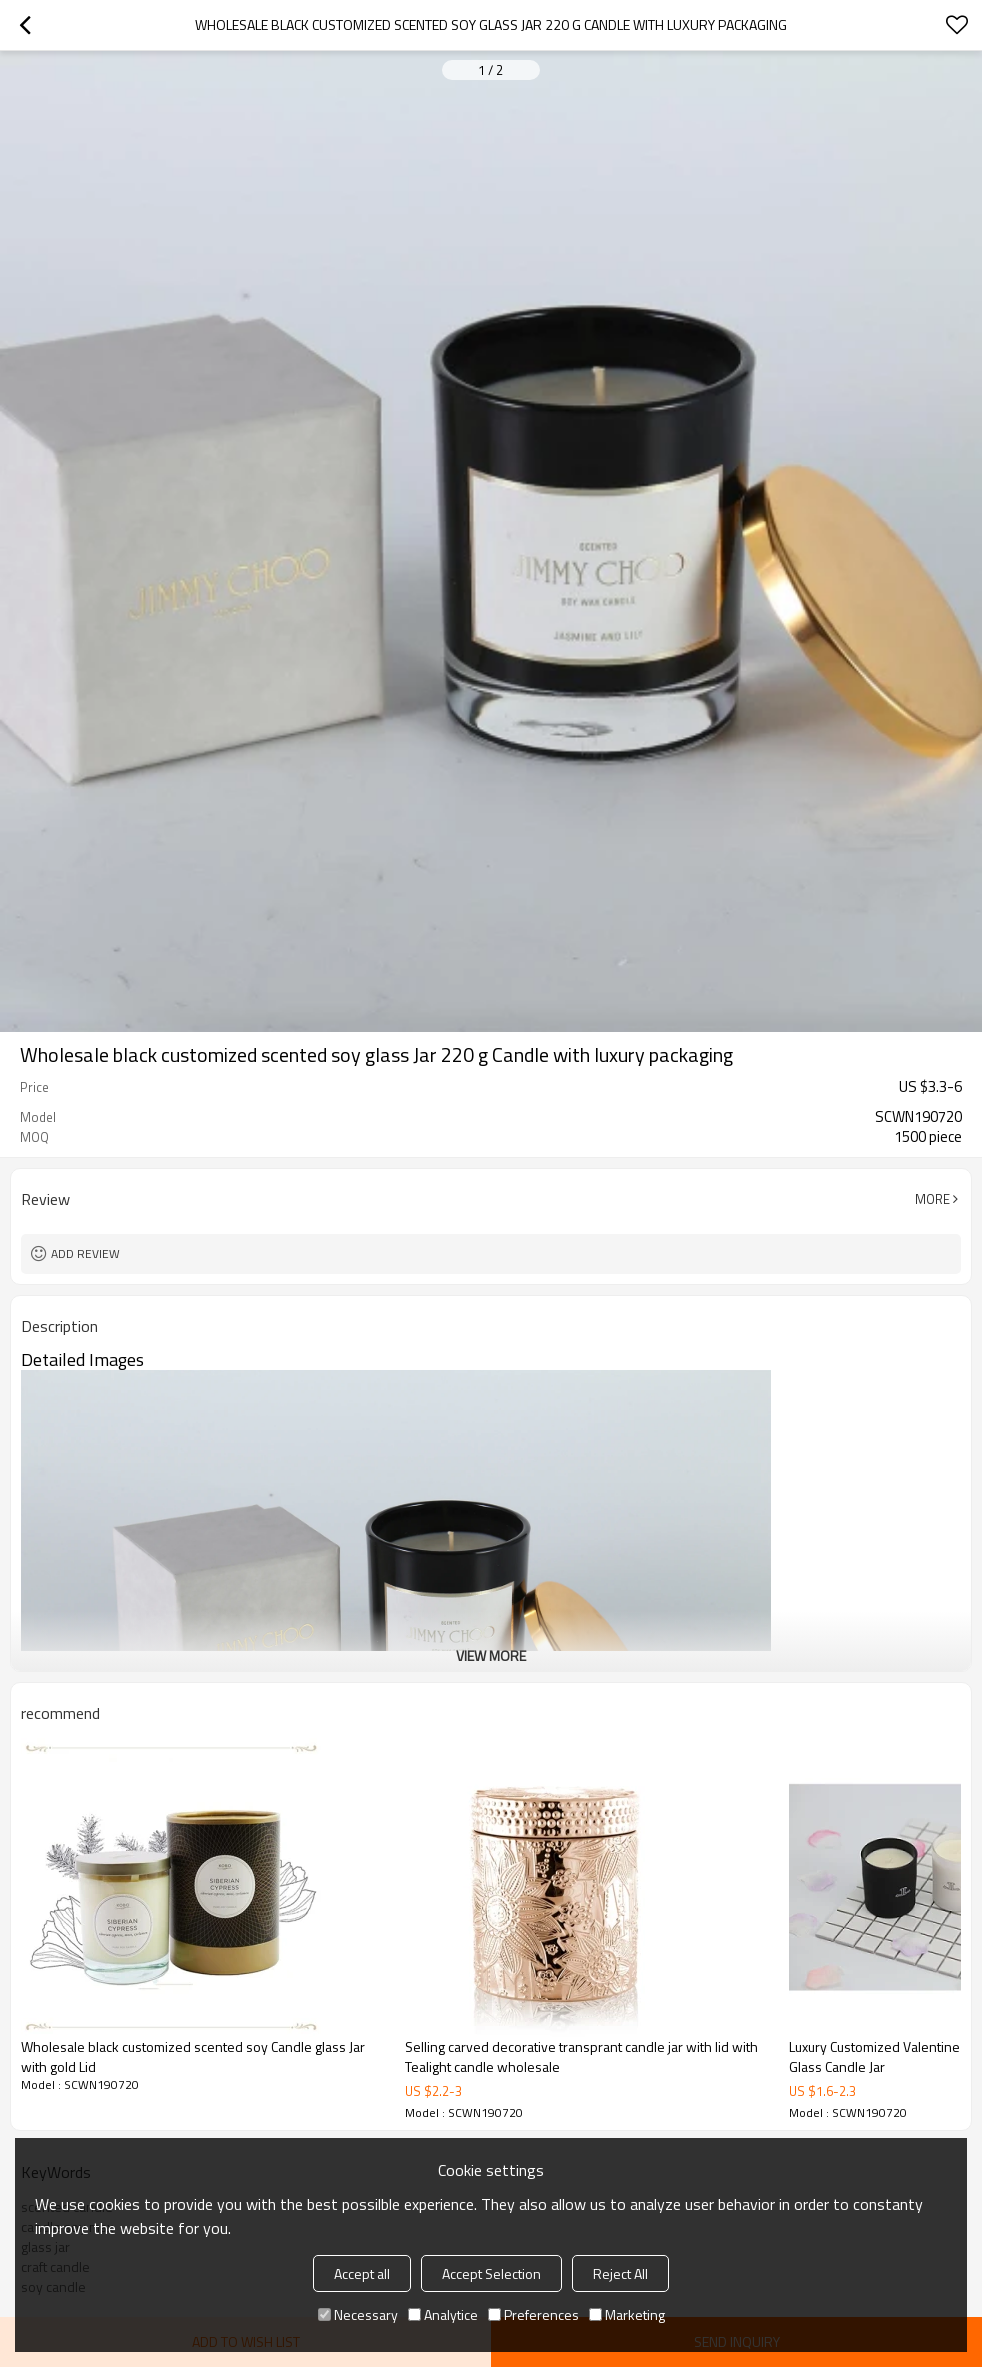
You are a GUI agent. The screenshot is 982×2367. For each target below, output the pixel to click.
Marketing (627, 2314)
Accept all (362, 2273)
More (932, 1199)
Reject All (620, 2273)
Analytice (443, 2314)
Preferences (533, 2314)
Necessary (358, 2314)
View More (491, 1655)
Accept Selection (491, 2273)
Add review (85, 1253)
